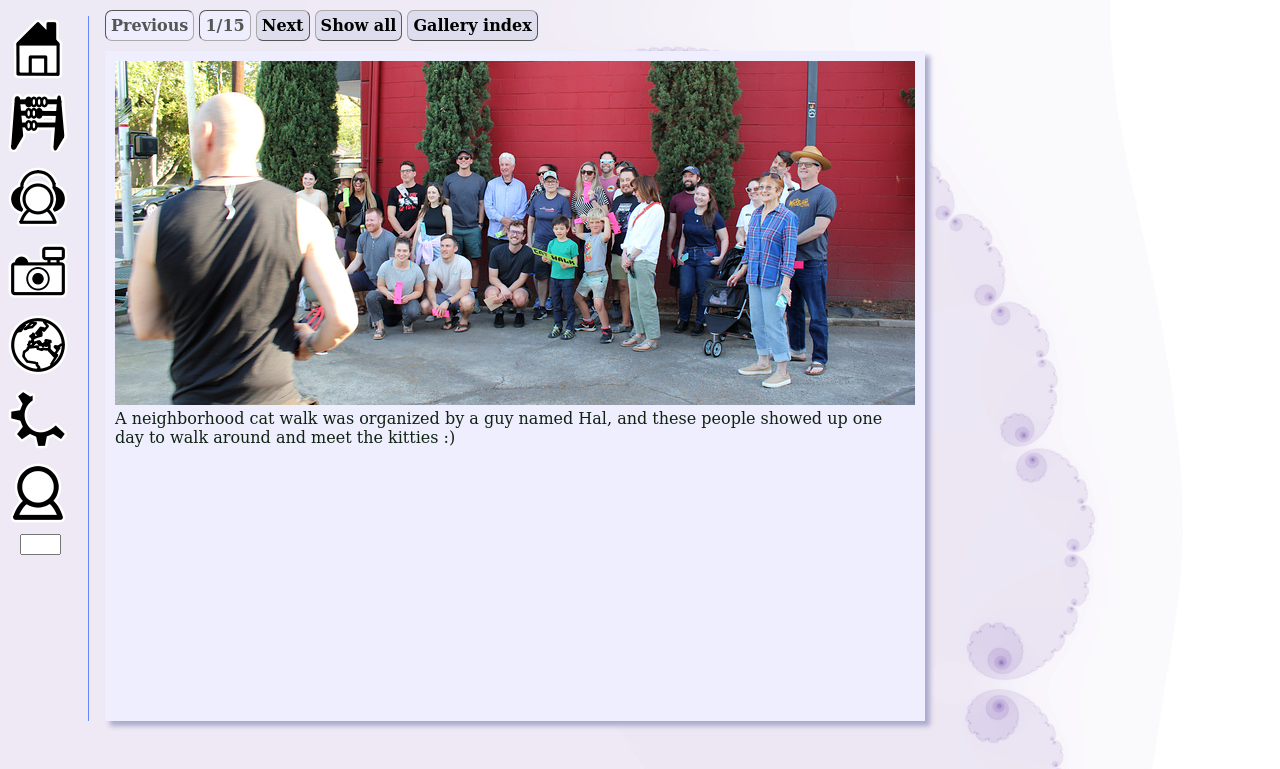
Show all (359, 25)
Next (283, 25)
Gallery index (472, 25)
